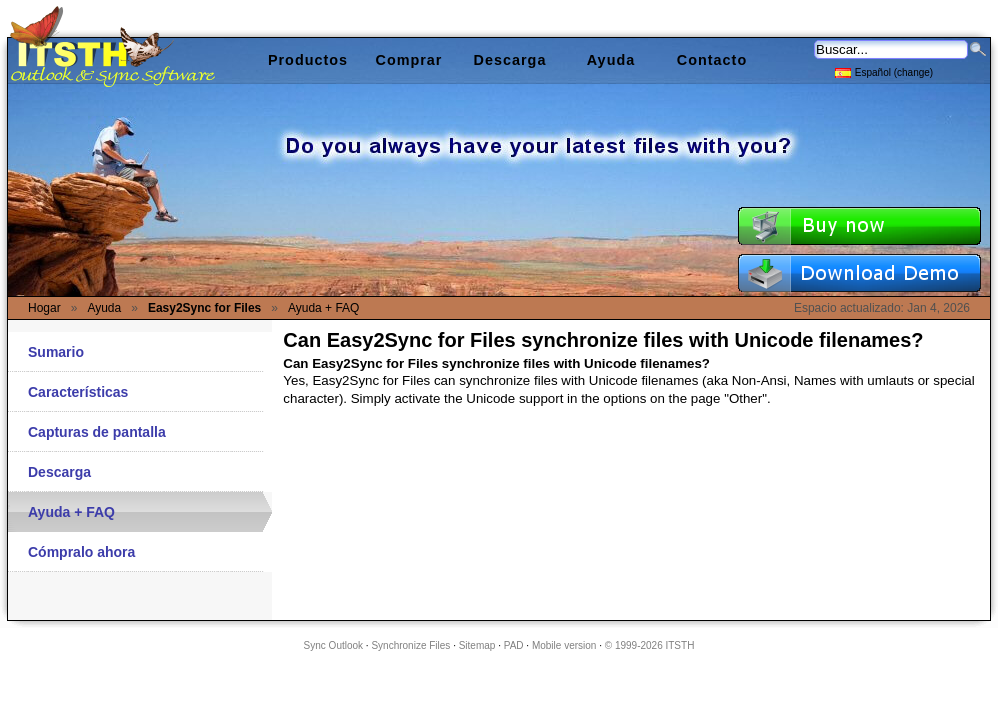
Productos (308, 60)
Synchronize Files (410, 645)
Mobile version (564, 645)
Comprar (409, 60)
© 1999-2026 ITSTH (650, 645)
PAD (514, 645)
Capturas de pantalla (97, 432)
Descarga (59, 472)
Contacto (712, 60)
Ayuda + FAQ (71, 512)
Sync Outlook (333, 645)
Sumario (56, 352)
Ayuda (611, 60)
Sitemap (477, 645)
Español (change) (884, 71)
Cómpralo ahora (81, 552)
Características (78, 392)
